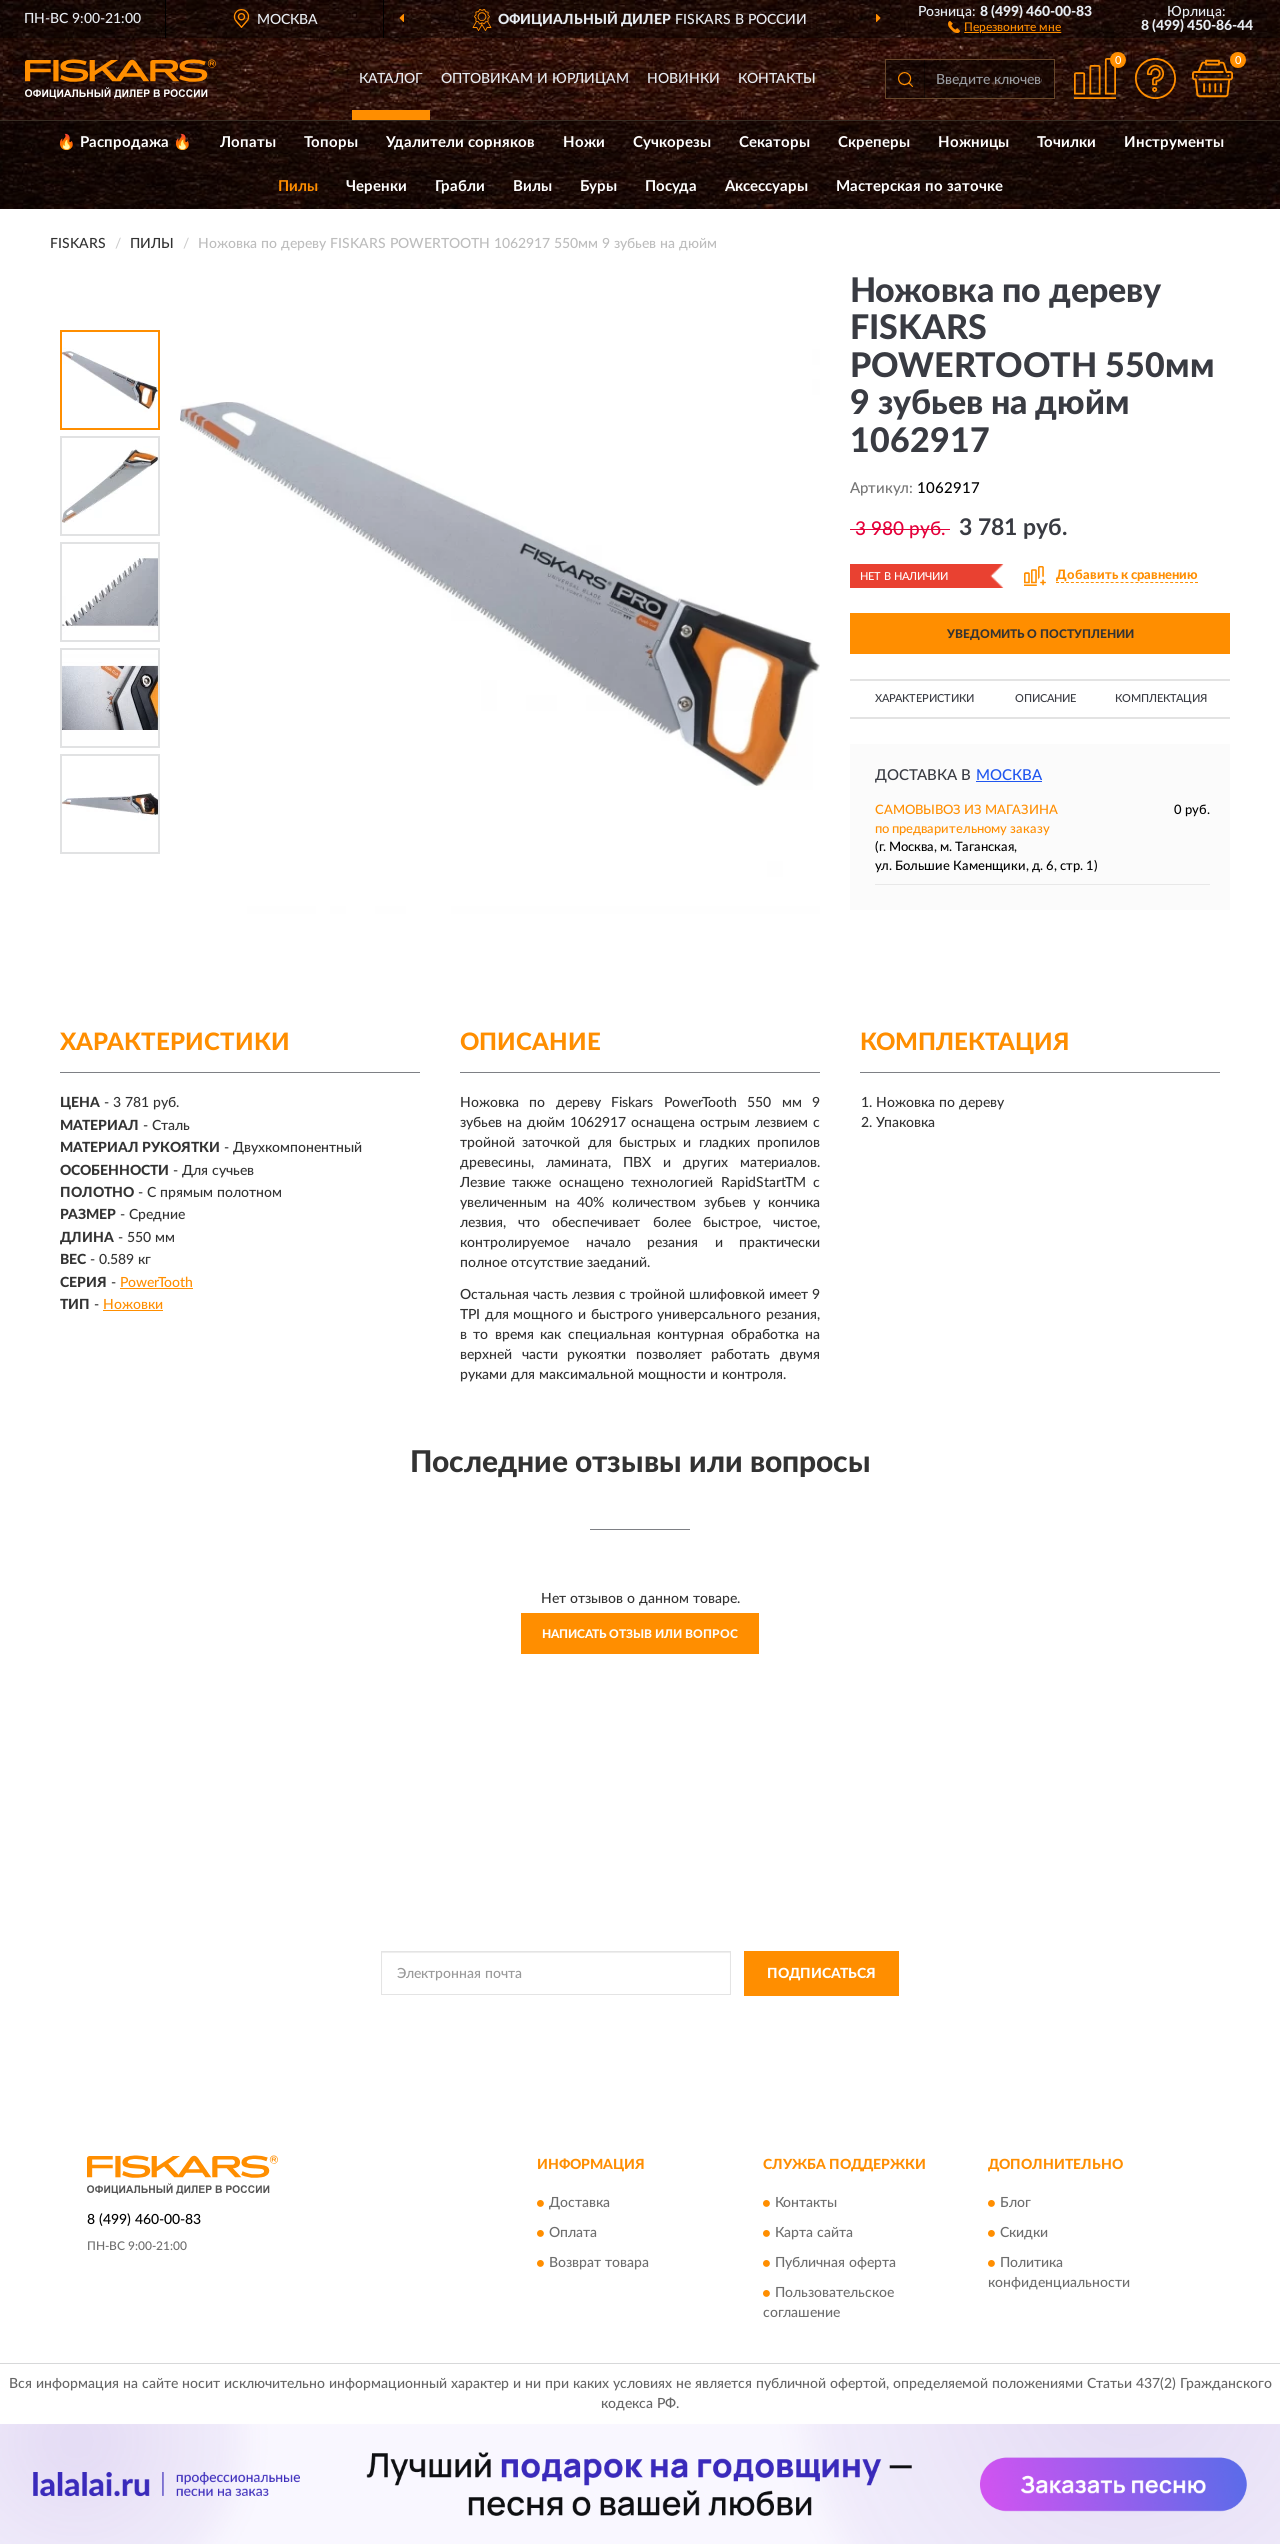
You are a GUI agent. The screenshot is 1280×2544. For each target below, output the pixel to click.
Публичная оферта (835, 2264)
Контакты (777, 79)
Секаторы (774, 142)
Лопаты (248, 142)
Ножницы (973, 142)
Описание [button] (1045, 698)
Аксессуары (766, 186)
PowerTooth (156, 1283)
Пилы (298, 186)
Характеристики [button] (924, 698)
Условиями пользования (814, 2019)
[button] (1004, 26)
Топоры (331, 142)
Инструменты (1174, 142)
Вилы (532, 186)
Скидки (1024, 2234)
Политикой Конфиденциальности (638, 2019)
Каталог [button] (391, 79)
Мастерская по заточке (919, 186)
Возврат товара (599, 2264)
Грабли (460, 186)
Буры (598, 186)
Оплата (573, 2234)
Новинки (683, 79)
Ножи (584, 142)
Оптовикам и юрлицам (535, 79)
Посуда (671, 186)
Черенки (376, 186)
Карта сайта (814, 2234)
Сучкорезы (672, 142)
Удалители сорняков (460, 142)
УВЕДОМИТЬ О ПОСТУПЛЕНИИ (1040, 634)
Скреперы (874, 142)
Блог (1015, 2204)
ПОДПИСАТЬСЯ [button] (821, 1974)
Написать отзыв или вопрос (640, 1634)
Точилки (1066, 142)
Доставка (579, 2204)
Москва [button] (1009, 775)
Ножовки (133, 1305)
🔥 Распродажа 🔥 (124, 142)
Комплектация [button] (1161, 698)
